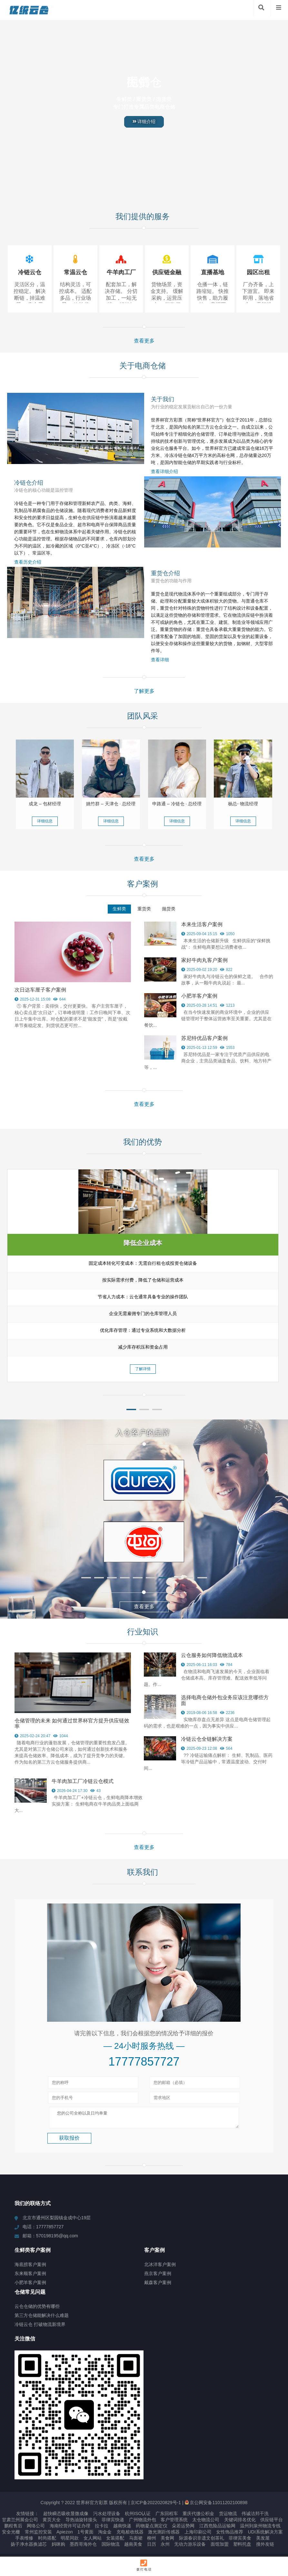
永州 (165, 2548)
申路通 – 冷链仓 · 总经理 (177, 804)
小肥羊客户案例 (199, 996)
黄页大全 (52, 2523)
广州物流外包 (142, 2523)
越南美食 (133, 2548)
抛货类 (168, 909)
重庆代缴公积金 (198, 2517)
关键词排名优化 (240, 2523)
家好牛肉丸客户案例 (204, 961)
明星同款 (70, 2541)
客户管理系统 (174, 2523)
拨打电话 (144, 2565)
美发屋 (263, 2541)
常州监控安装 (38, 2535)
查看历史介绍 (27, 562)
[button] (131, 1410)
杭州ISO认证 (138, 2517)
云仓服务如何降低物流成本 (212, 1656)
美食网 (167, 2541)
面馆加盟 (220, 2548)
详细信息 (45, 821)
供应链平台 (271, 2523)
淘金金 (105, 2535)
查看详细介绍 (164, 471)
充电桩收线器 (130, 2535)
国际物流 (111, 2548)
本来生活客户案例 (202, 925)
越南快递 (122, 2529)
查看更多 (144, 341)
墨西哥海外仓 (83, 2548)
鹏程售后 (13, 2529)
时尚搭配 (47, 2541)
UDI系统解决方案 (265, 2535)
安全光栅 (11, 2535)
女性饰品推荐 (229, 2535)
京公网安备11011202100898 (218, 2506)
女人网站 (93, 2541)
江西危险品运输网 (217, 2529)
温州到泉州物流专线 (260, 2529)
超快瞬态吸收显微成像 (65, 2517)
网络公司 (36, 2529)
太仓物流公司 (205, 2523)
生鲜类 (119, 909)
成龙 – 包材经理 (45, 804)
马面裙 (136, 2541)
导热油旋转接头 (81, 2523)
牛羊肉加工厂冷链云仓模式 (83, 1782)
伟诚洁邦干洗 (255, 2517)
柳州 (151, 2541)
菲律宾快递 (113, 2523)
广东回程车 (166, 2517)
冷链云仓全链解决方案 (207, 1740)
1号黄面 (85, 2535)
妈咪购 (58, 2548)
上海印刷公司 (198, 2535)
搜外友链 (265, 2548)
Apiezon (64, 2535)
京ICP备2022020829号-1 (155, 2506)
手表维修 (24, 2541)
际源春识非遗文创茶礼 (201, 2541)
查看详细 (160, 660)
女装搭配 (115, 2541)
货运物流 (228, 2517)
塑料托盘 (242, 2548)
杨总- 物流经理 (243, 804)
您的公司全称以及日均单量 (144, 2120)
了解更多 (144, 691)
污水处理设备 (106, 2517)
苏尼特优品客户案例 (204, 1038)
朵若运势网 (183, 2529)
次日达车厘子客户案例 (40, 990)
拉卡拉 (101, 2529)
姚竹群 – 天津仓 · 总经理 (110, 804)
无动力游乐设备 (190, 2548)
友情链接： (27, 2517)
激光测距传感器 (164, 2535)
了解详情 (48, 1365)
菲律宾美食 (240, 2541)
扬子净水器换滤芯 (29, 2548)
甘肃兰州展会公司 (20, 2523)
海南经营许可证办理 (70, 2529)
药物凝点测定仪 (151, 2529)
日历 (151, 2548)
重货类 (144, 909)
